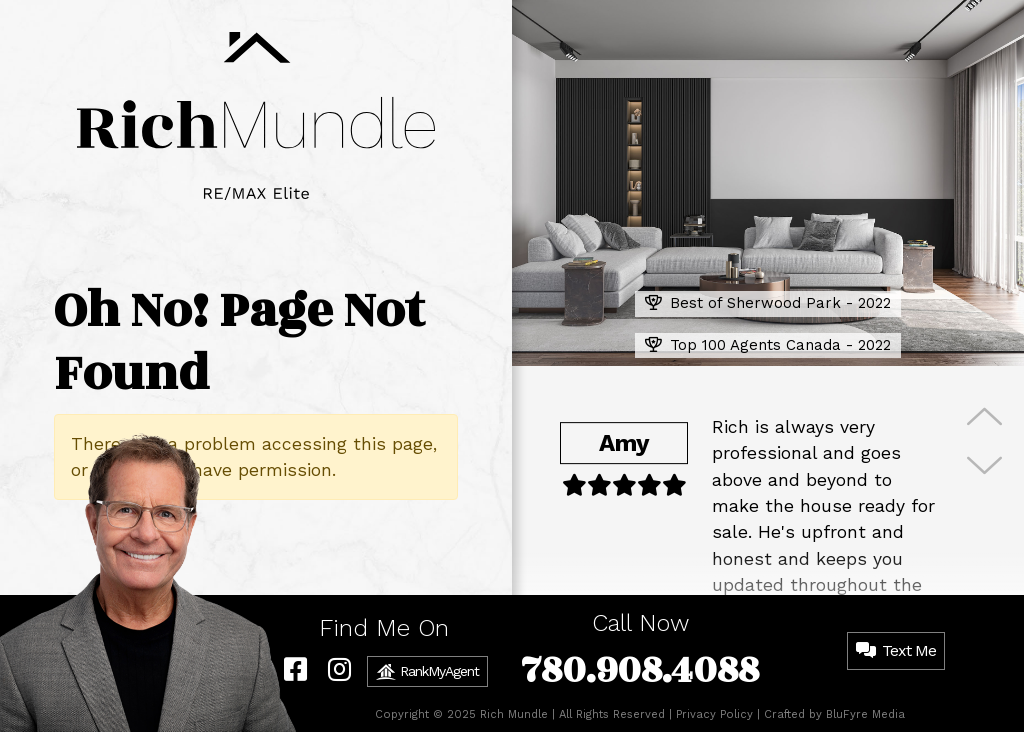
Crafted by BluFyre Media (834, 714)
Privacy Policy (714, 714)
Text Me (896, 650)
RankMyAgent (427, 672)
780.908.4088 (640, 670)
